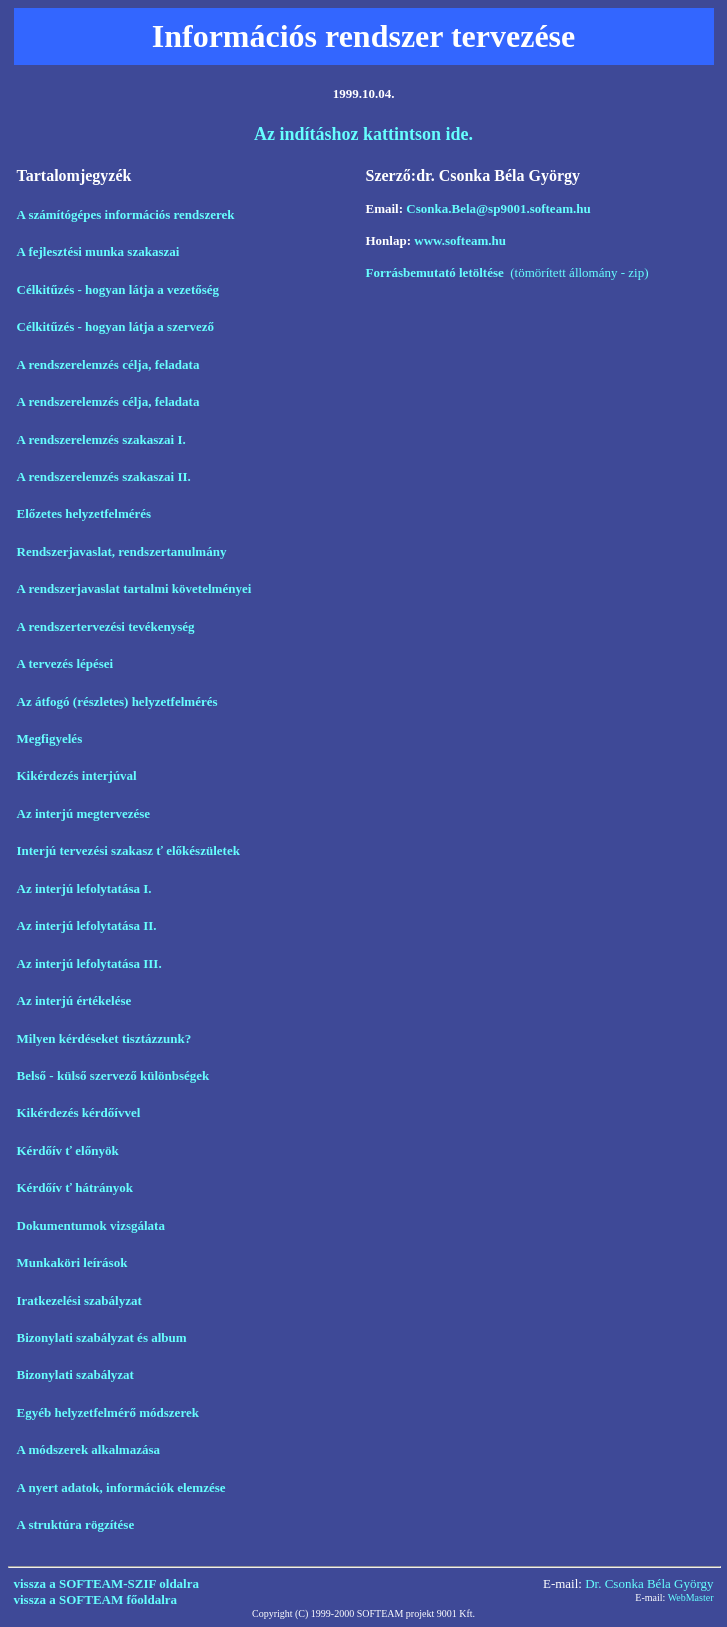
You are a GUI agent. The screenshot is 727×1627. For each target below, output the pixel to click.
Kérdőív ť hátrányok (75, 1187)
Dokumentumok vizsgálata (91, 1225)
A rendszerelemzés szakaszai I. (101, 439)
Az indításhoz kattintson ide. (363, 134)
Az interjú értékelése (74, 1000)
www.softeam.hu (460, 240)
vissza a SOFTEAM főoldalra (96, 1599)
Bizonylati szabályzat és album (102, 1337)
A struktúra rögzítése (76, 1524)
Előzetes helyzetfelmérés (84, 513)
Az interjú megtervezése (84, 813)
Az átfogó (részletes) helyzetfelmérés (119, 701)
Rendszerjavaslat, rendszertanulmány (122, 551)
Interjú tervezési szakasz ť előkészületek (128, 850)
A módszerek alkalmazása (88, 1449)
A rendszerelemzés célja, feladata (108, 364)
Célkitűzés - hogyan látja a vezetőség (118, 289)
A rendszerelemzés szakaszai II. (104, 476)
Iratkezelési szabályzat (79, 1300)
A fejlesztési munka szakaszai (98, 251)
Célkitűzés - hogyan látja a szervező (116, 326)
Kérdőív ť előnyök (68, 1150)
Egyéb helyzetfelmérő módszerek (108, 1412)
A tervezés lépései (65, 663)
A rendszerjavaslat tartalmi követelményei (134, 588)
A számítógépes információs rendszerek (127, 214)
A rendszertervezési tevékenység (106, 626)
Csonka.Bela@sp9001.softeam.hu (498, 208)
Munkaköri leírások (72, 1262)
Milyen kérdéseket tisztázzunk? (106, 1038)
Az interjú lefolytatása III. (89, 963)
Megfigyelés (50, 738)
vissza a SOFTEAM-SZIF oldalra (107, 1583)
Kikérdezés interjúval (77, 775)
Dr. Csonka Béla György (649, 1583)
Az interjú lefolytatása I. (84, 888)
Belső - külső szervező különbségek (113, 1075)
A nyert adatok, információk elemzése (121, 1487)
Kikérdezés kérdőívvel (79, 1112)
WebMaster (691, 1597)
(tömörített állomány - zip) (507, 272)
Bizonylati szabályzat (75, 1374)
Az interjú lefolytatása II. (87, 925)
